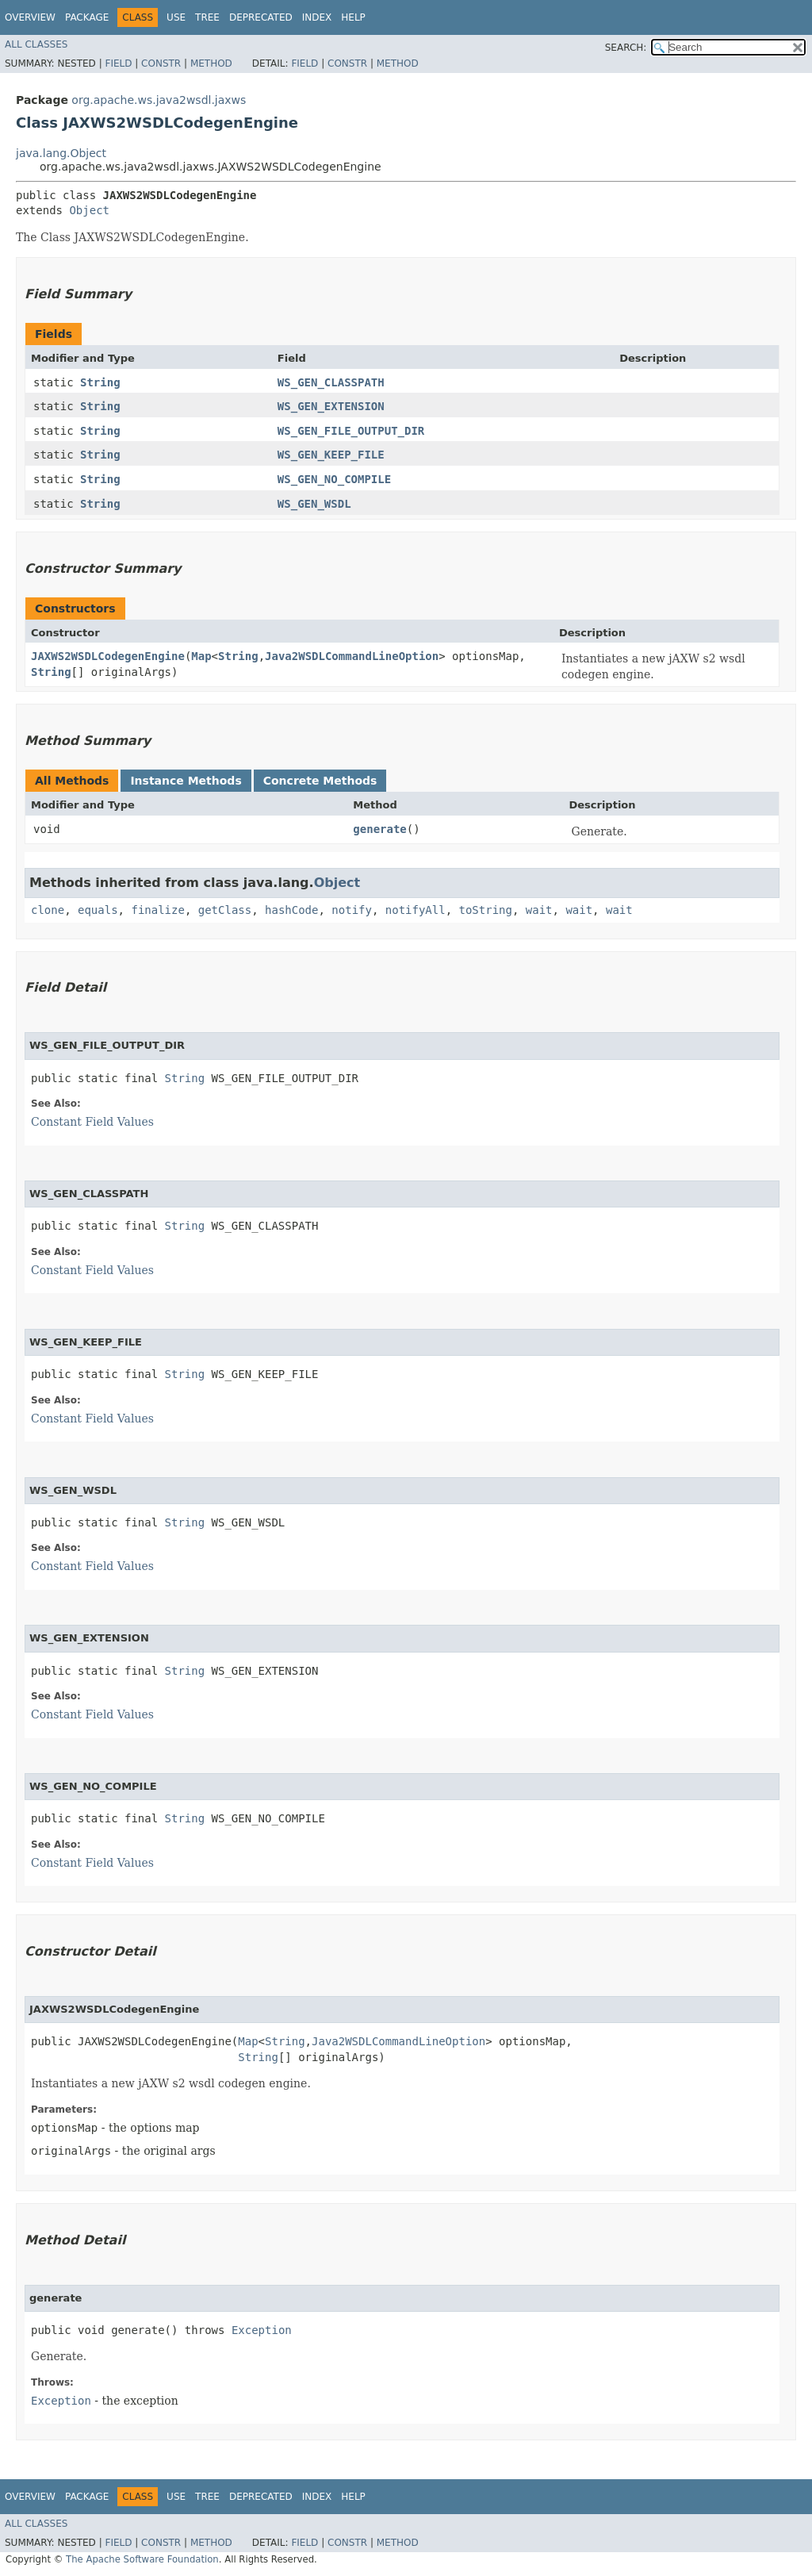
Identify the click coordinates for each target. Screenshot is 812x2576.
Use (176, 17)
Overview (30, 17)
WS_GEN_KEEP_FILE (331, 454)
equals (98, 910)
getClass (224, 910)
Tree (207, 17)
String (100, 382)
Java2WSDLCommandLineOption (352, 656)
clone (47, 910)
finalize (157, 910)
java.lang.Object (61, 153)
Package (87, 17)
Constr (161, 63)
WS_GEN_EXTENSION (331, 406)
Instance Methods (185, 780)
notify (351, 910)
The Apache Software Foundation (142, 2559)
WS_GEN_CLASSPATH (331, 382)
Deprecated (261, 17)
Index (317, 17)
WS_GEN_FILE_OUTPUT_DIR (351, 430)
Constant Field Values (92, 1121)
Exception (262, 2330)
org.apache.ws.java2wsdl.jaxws (158, 100)
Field (118, 63)
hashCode (291, 910)
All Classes (36, 44)
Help (353, 17)
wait (539, 910)
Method (211, 63)
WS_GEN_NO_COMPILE (334, 479)
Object (89, 210)
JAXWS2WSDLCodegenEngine (108, 656)
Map (201, 656)
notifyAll (415, 910)
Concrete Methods (320, 780)
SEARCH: (626, 47)
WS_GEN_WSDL (314, 503)
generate (379, 829)
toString (485, 910)
